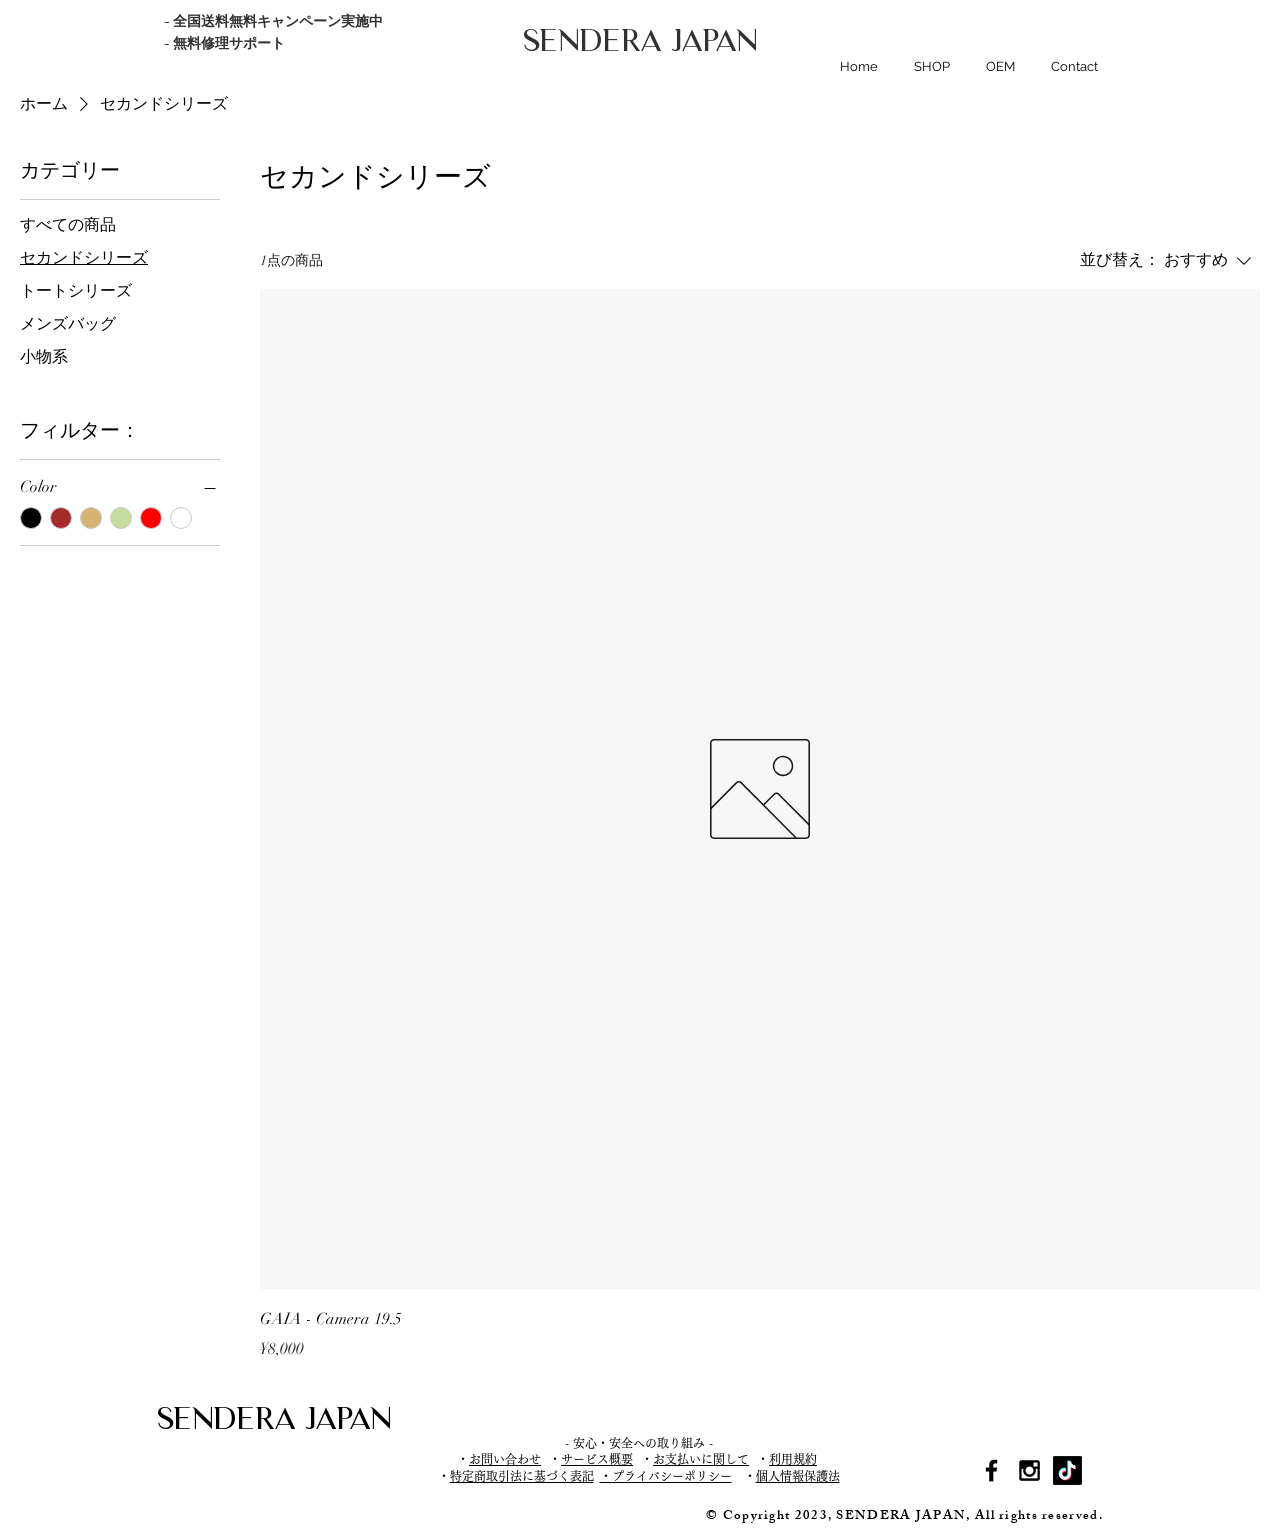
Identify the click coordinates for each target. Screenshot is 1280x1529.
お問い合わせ (505, 1459)
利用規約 (793, 1459)
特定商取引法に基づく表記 (522, 1476)
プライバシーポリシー (672, 1476)
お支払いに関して (701, 1459)
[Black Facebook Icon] (991, 1470)
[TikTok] (1067, 1470)
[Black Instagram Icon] (1029, 1470)
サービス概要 (597, 1459)
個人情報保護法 (798, 1476)
